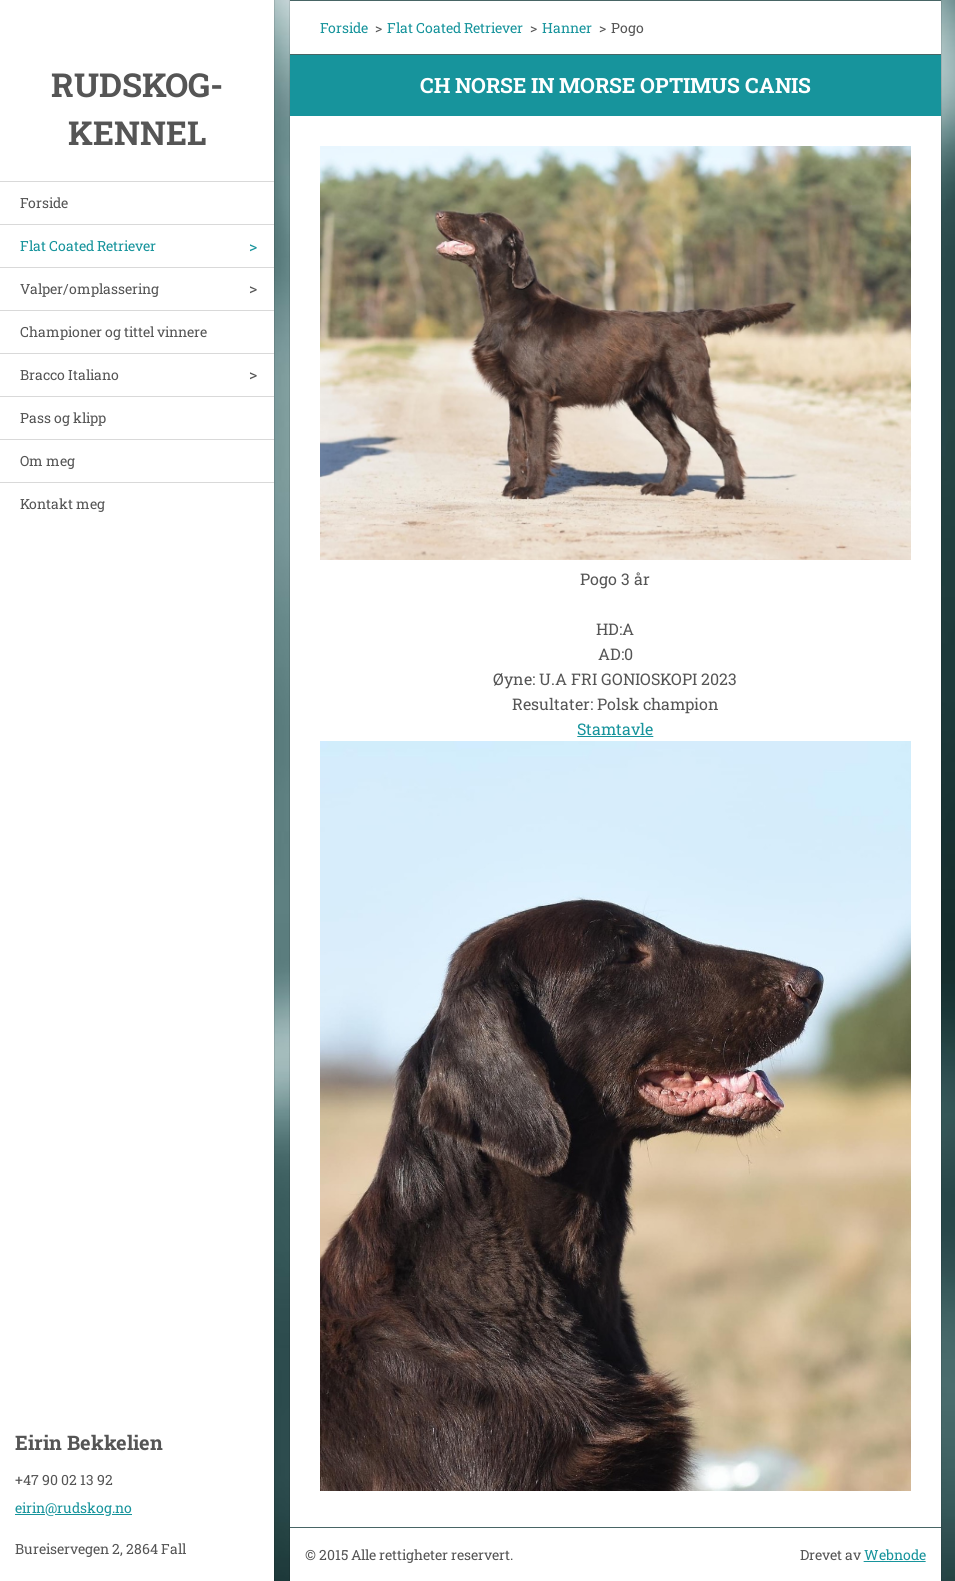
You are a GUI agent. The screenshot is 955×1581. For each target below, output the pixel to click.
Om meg (47, 460)
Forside (44, 202)
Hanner (567, 27)
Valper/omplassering (89, 288)
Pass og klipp (63, 417)
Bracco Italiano (69, 374)
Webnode (895, 1554)
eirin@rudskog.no (73, 1507)
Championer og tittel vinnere (113, 331)
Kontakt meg (62, 503)
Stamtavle (615, 728)
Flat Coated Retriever (88, 245)
